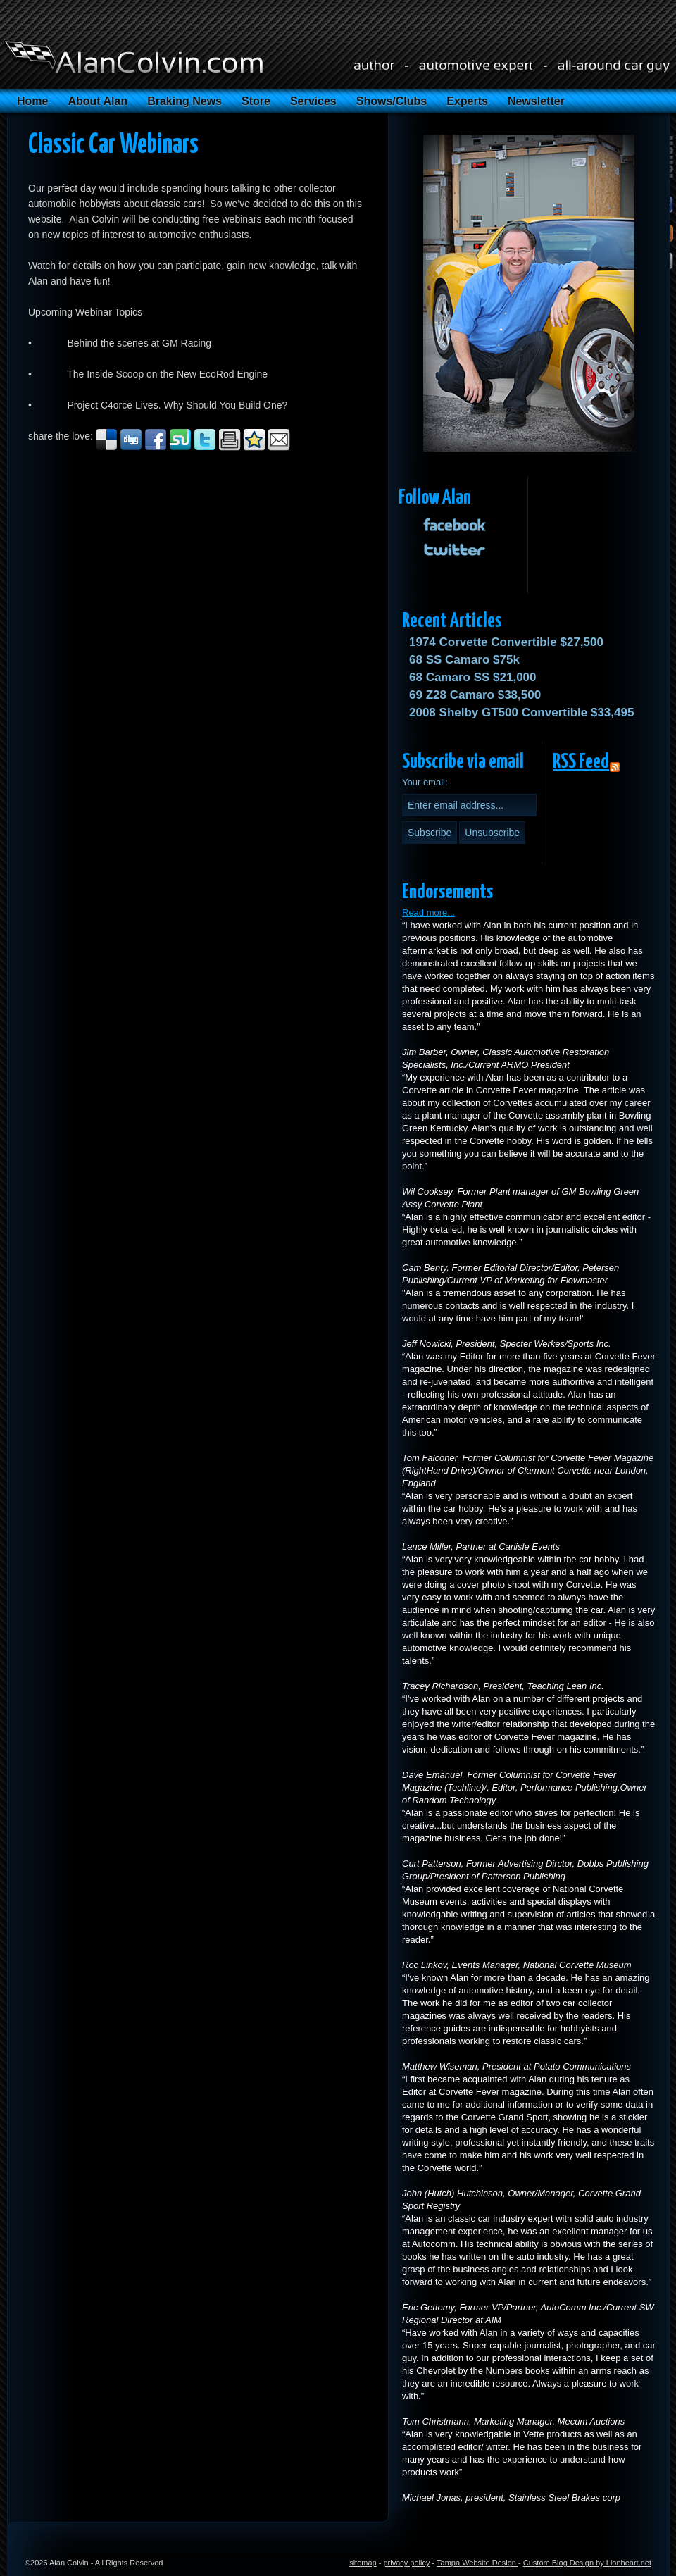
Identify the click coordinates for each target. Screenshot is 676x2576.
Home (32, 101)
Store (256, 101)
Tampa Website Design (477, 2562)
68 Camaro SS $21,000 (473, 677)
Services (313, 101)
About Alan (97, 101)
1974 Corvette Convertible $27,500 (506, 642)
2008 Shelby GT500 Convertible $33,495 (521, 712)
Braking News (184, 101)
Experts (467, 101)
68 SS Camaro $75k (464, 659)
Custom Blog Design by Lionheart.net (587, 2562)
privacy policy (406, 2562)
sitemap (363, 2562)
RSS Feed (581, 762)
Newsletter (536, 101)
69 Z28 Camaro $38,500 (475, 695)
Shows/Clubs (391, 101)
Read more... (428, 912)
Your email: (425, 782)
